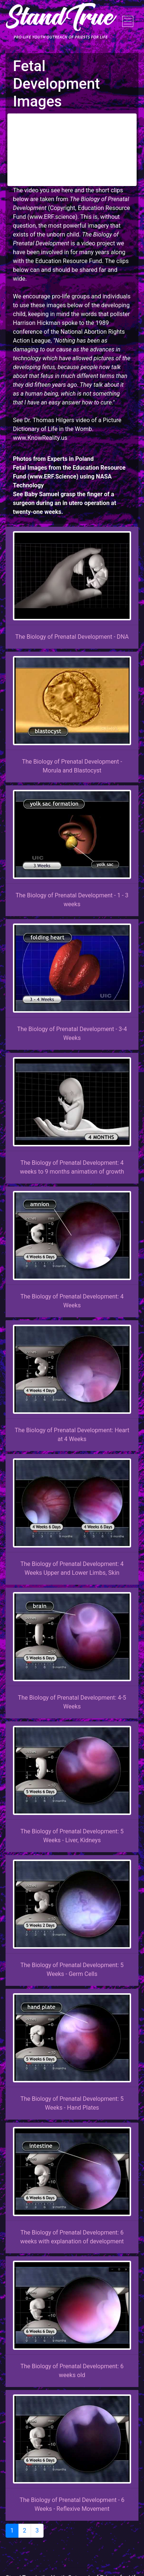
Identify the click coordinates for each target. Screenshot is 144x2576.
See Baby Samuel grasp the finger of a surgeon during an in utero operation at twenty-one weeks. (64, 503)
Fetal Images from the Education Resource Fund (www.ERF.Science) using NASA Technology (69, 476)
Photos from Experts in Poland (53, 458)
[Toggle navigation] (127, 21)
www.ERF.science (52, 216)
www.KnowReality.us (40, 437)
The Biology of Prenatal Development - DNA (72, 636)
